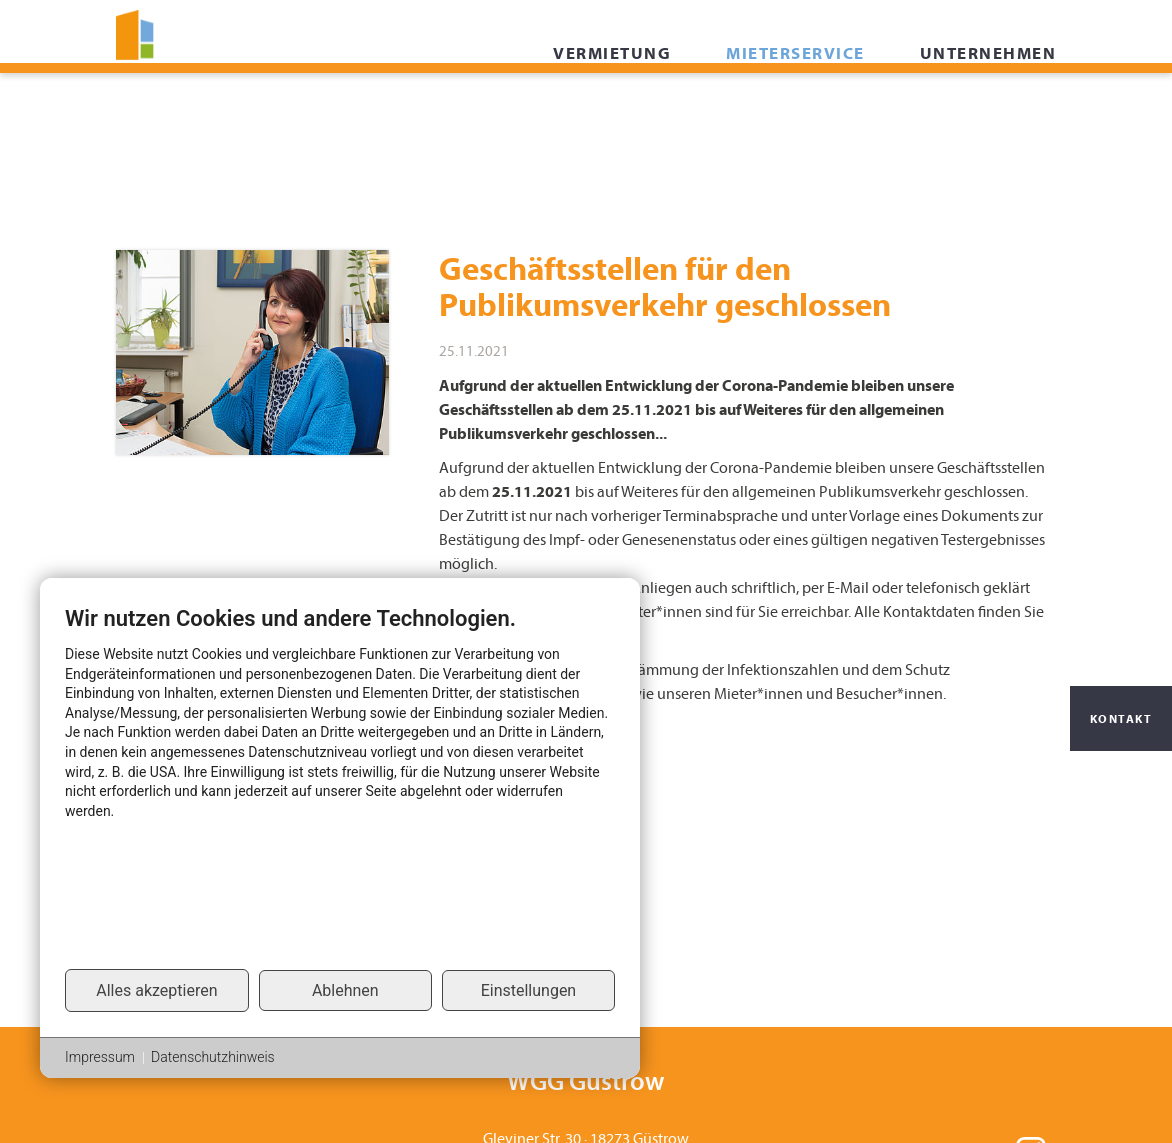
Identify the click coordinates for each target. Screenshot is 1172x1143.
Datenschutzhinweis (213, 1057)
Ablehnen (345, 990)
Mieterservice (795, 100)
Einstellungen (529, 990)
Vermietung (612, 100)
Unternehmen (988, 100)
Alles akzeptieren (156, 990)
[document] (340, 786)
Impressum (100, 1057)
